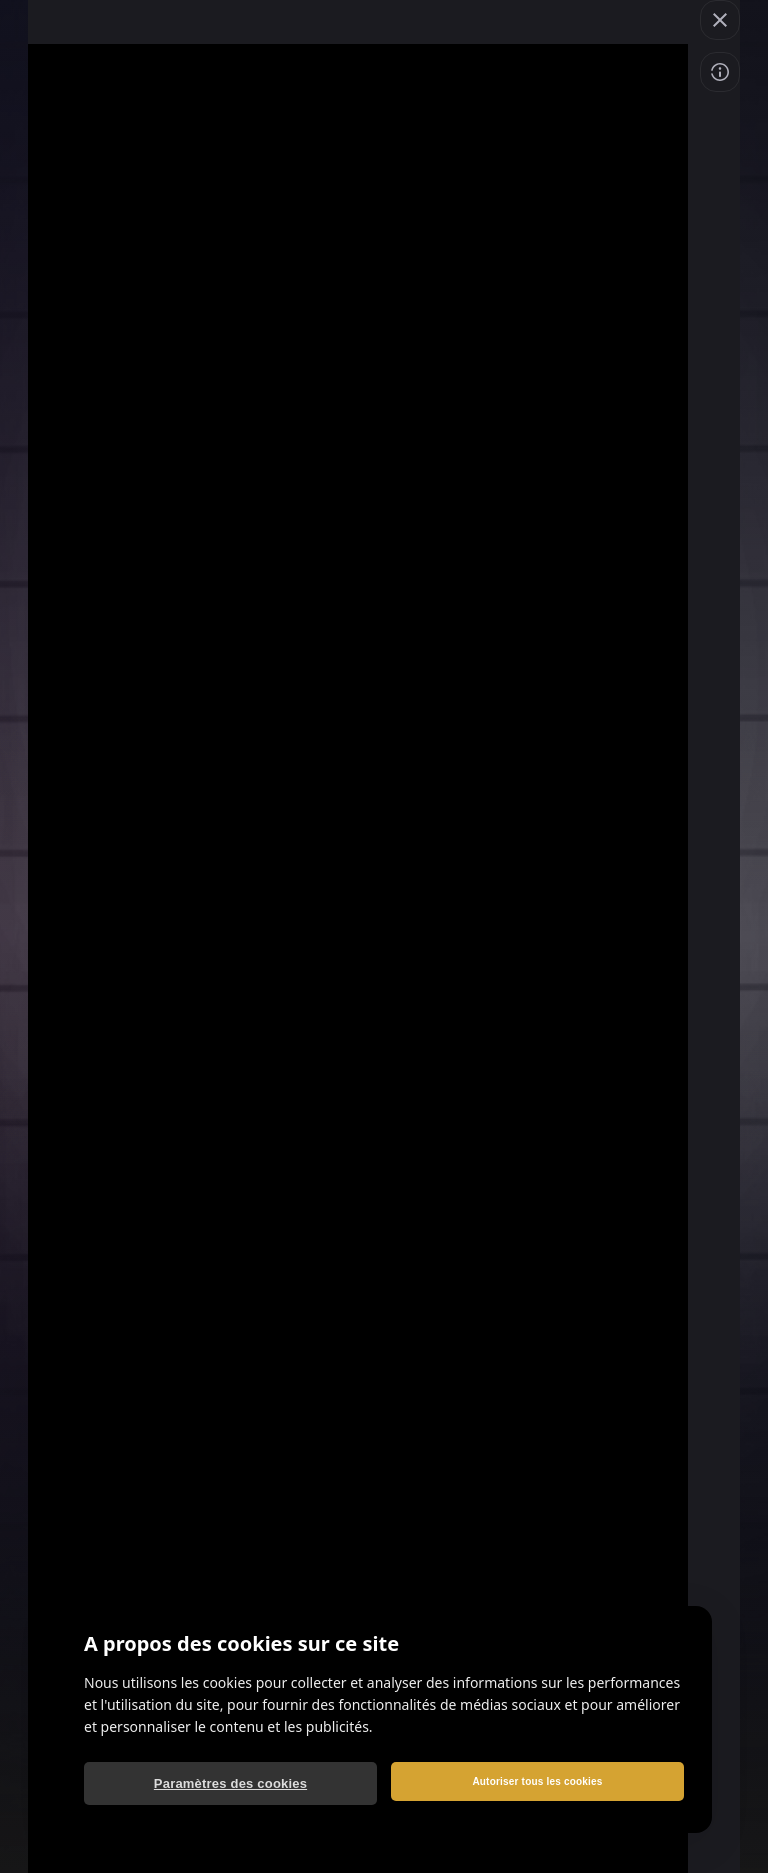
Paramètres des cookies (230, 1783)
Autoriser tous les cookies (537, 1781)
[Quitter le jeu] (720, 20)
